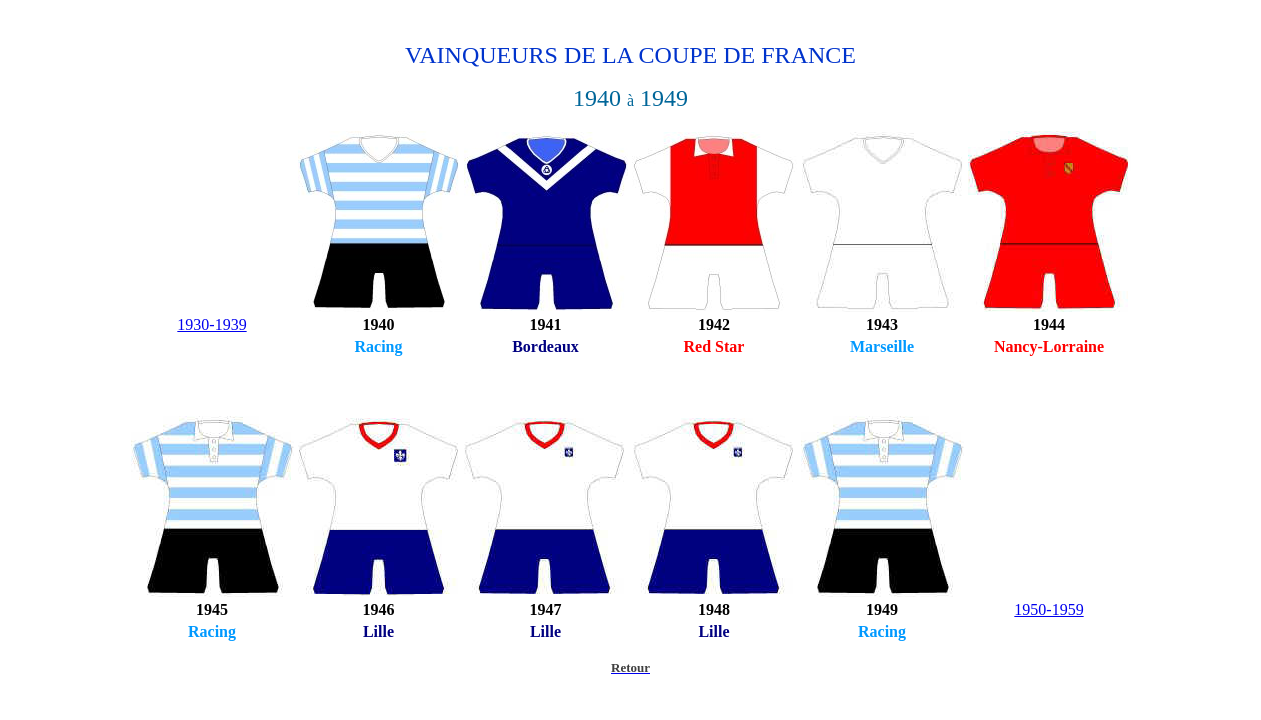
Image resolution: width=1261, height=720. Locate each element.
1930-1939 (211, 324)
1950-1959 (1048, 609)
